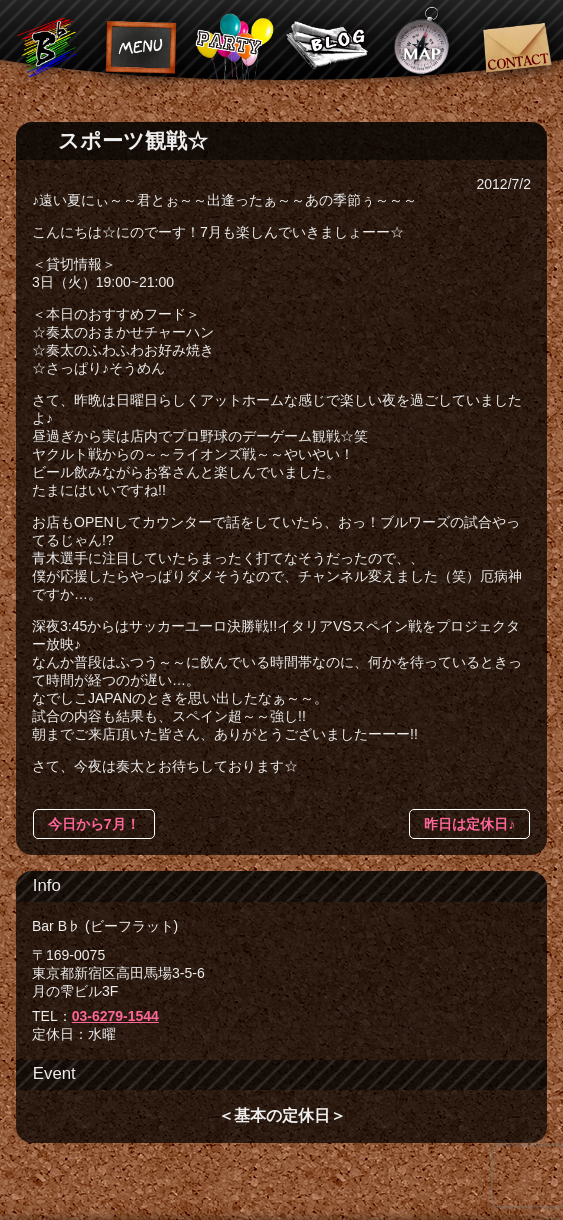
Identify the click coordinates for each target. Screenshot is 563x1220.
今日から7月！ (94, 824)
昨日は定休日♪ (469, 824)
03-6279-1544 (115, 1016)
